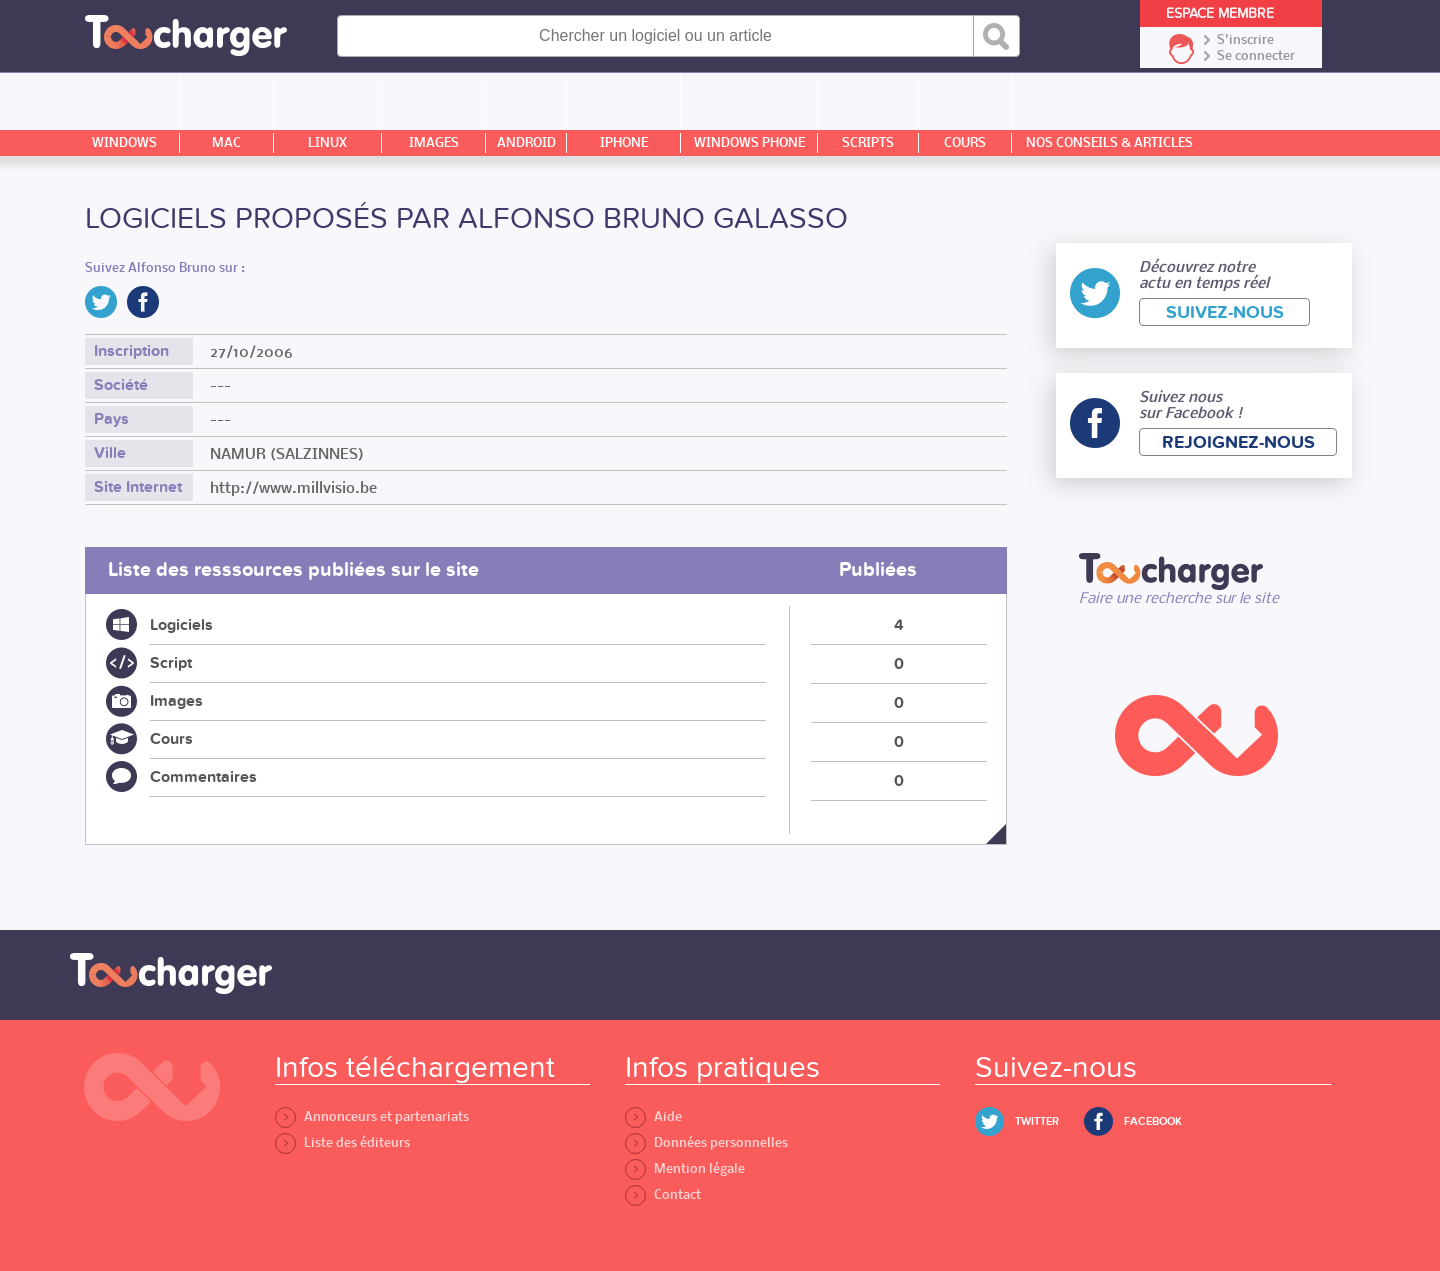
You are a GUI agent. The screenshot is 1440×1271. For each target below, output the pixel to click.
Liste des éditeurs (342, 1142)
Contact (663, 1194)
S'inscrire (1245, 40)
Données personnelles (706, 1142)
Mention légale (685, 1168)
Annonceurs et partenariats (372, 1116)
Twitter (1037, 1121)
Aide (653, 1116)
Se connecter (1256, 56)
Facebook (1153, 1121)
